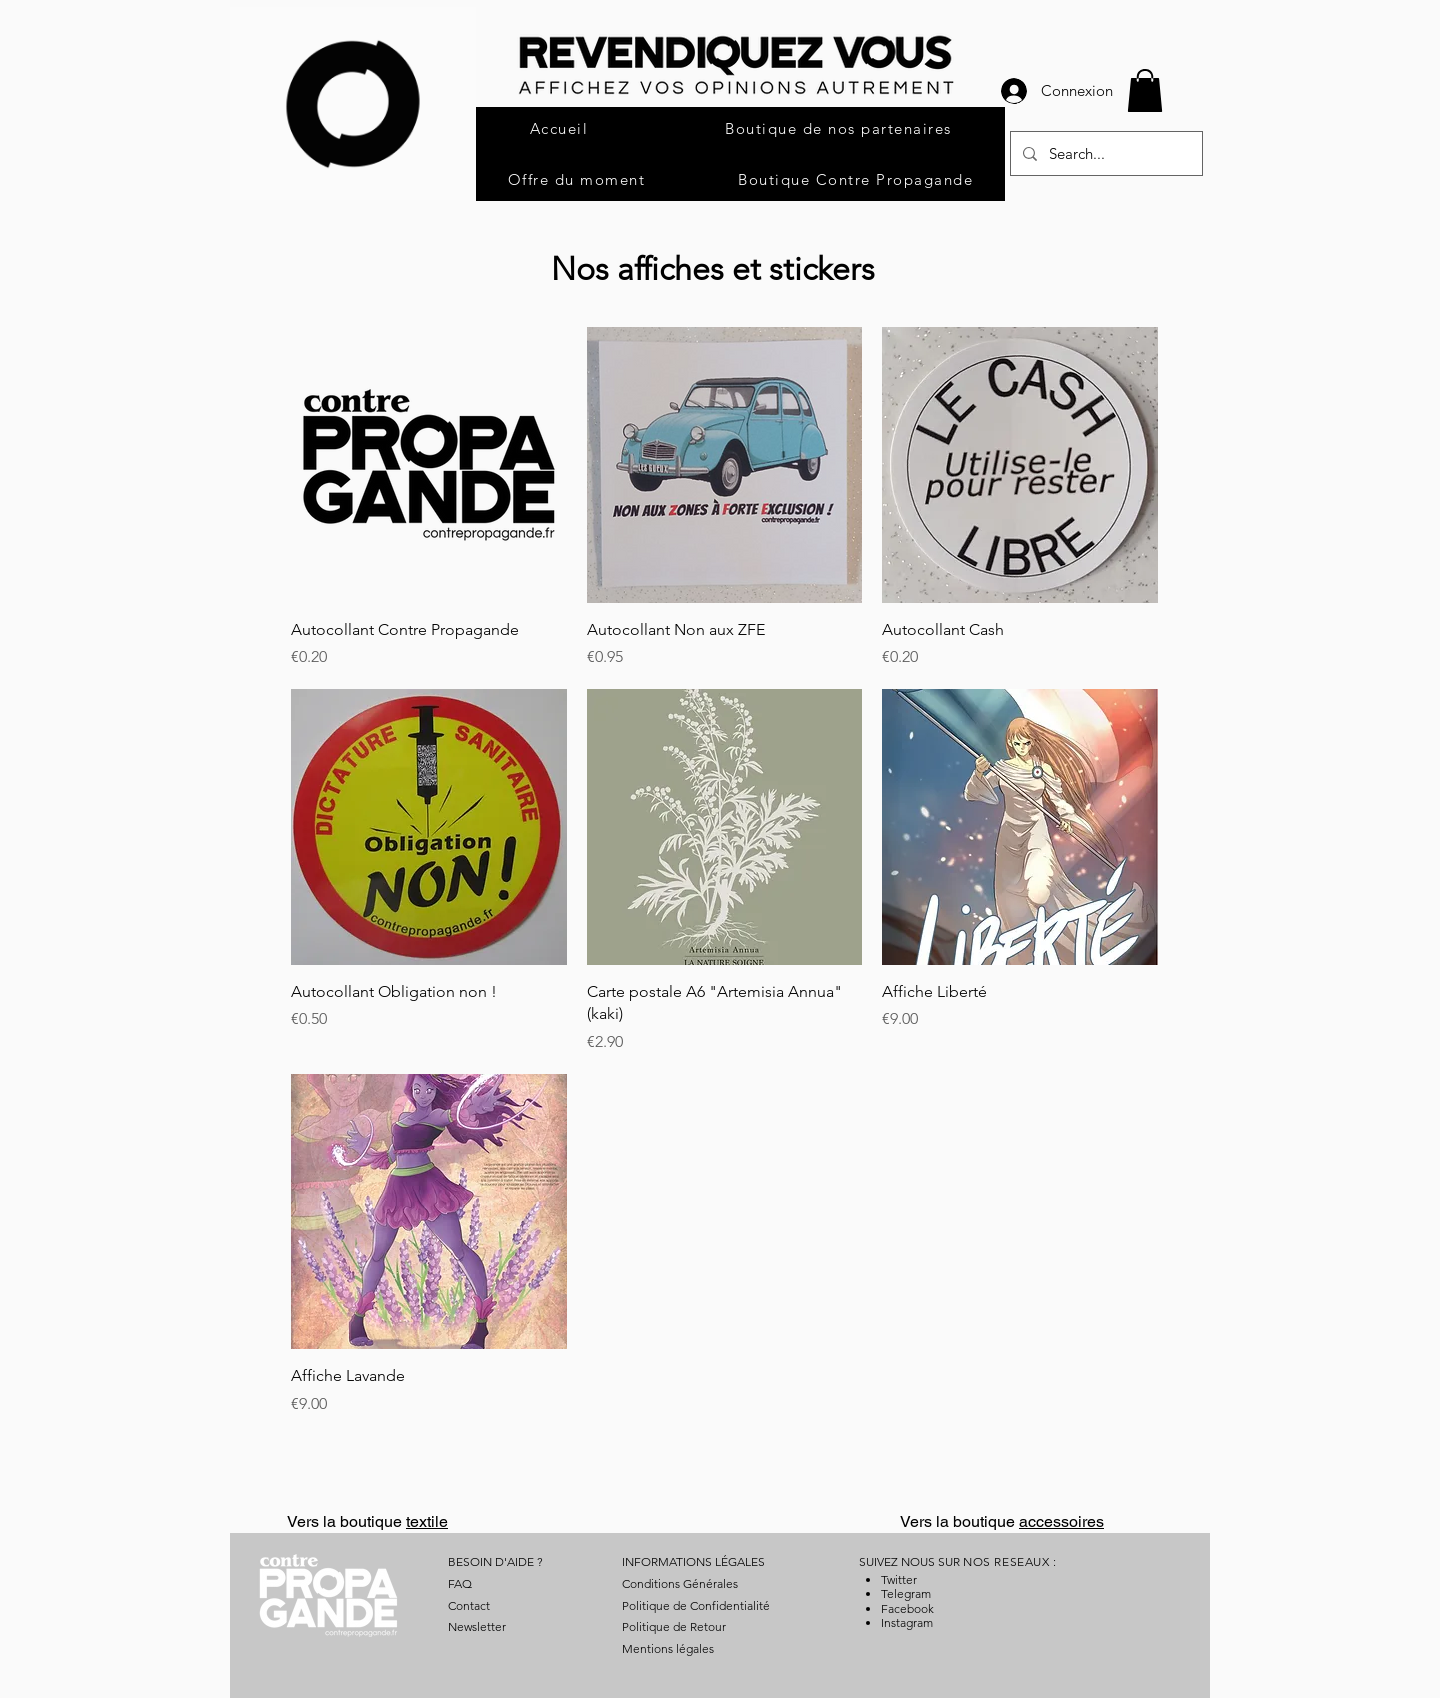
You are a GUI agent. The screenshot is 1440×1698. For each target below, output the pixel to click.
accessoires (1061, 1521)
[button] (1145, 90)
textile (427, 1521)
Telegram (906, 1593)
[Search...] (1104, 153)
